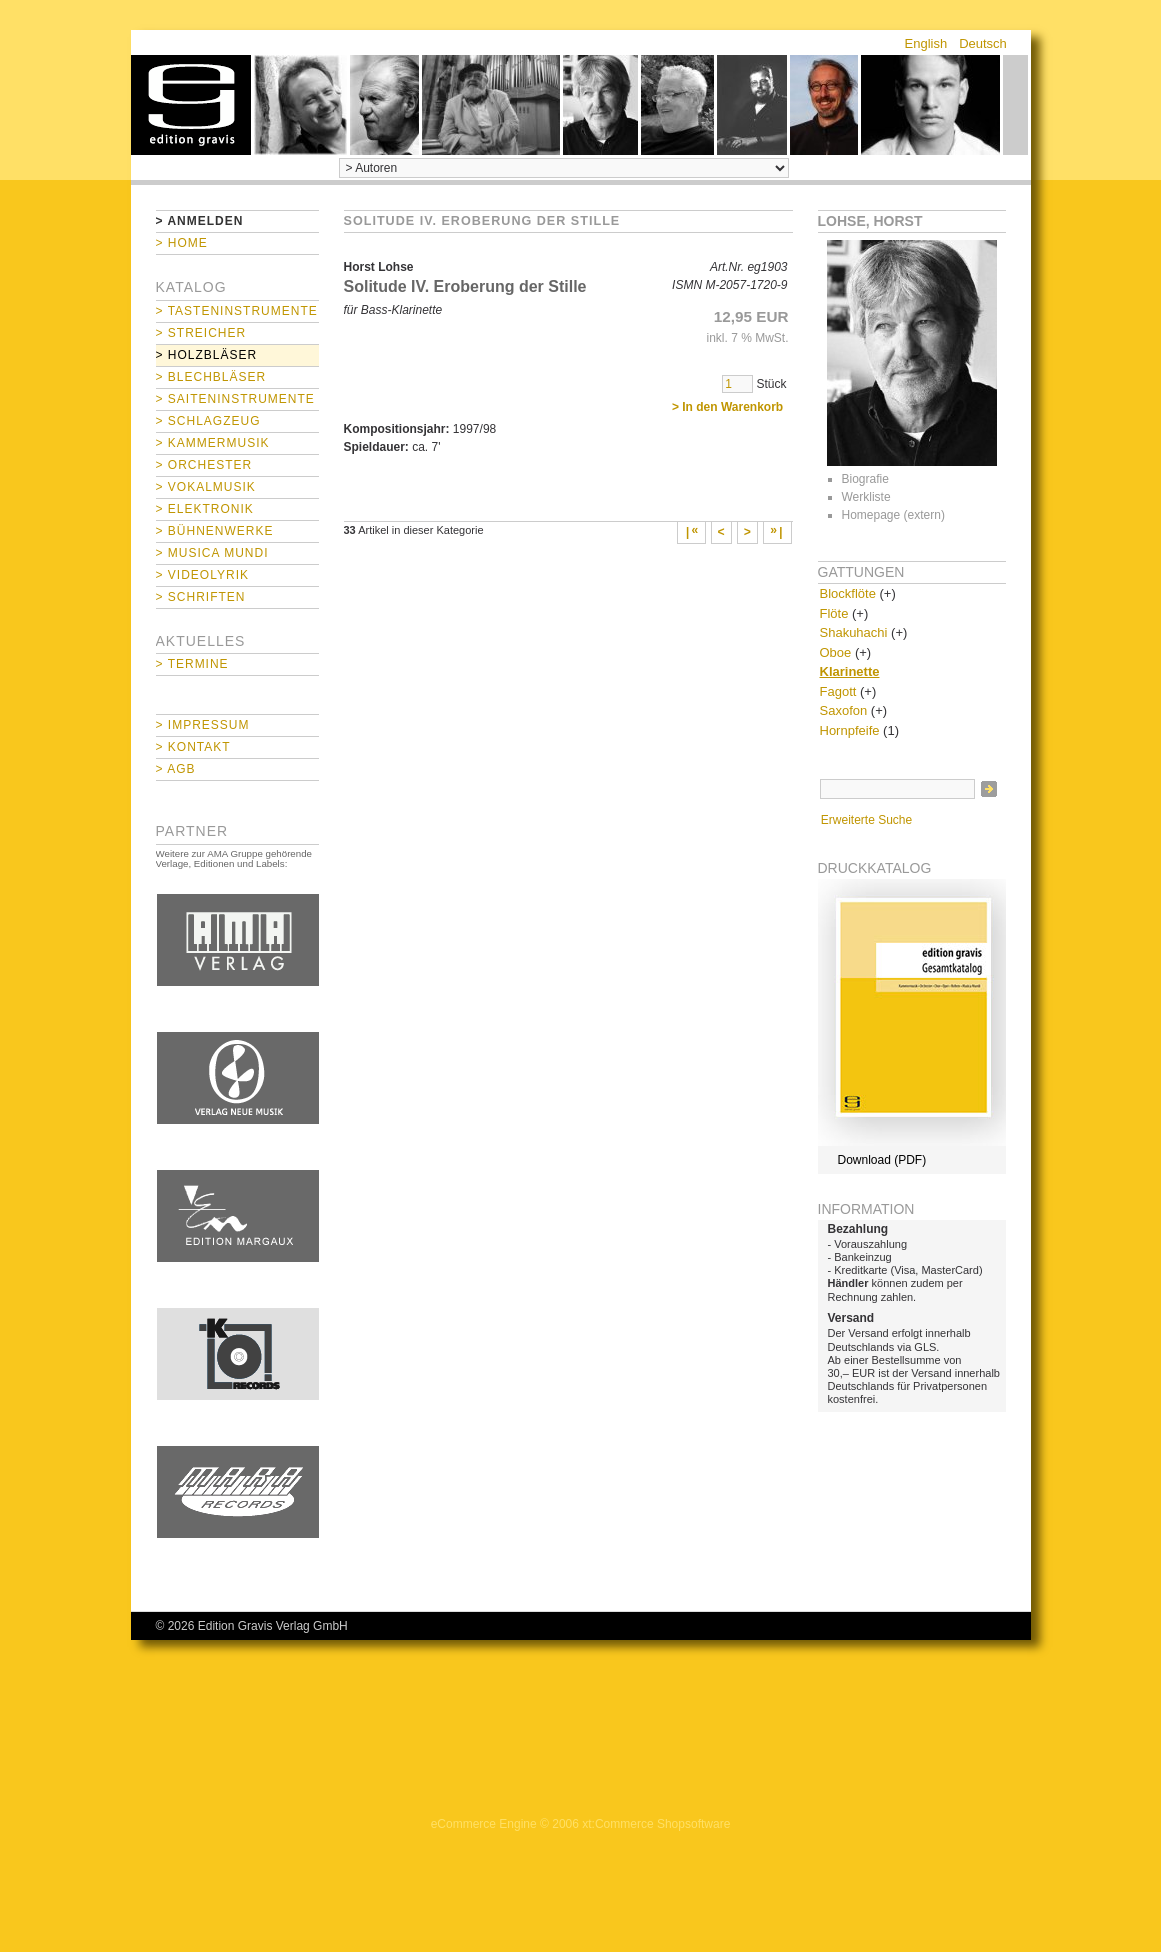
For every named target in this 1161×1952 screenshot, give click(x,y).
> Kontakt (193, 747)
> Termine (192, 664)
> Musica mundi (212, 553)
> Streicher (201, 333)
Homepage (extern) (893, 515)
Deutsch (983, 43)
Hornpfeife (850, 730)
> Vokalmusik (206, 487)
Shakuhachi (854, 632)
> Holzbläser (207, 355)
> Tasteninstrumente (237, 311)
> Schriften (201, 597)
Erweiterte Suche (866, 820)
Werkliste (866, 497)
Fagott (838, 691)
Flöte (834, 613)
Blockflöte (848, 593)
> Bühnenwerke (215, 531)
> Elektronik (205, 509)
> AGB (176, 769)
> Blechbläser (211, 377)
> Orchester (204, 465)
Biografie (865, 479)
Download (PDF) (882, 1160)
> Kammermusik (213, 443)
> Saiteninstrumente (235, 399)
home (191, 105)
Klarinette (850, 671)
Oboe (836, 652)
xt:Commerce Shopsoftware (656, 1824)
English (926, 43)
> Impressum (203, 725)
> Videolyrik (202, 575)
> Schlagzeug (208, 421)
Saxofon (844, 710)
